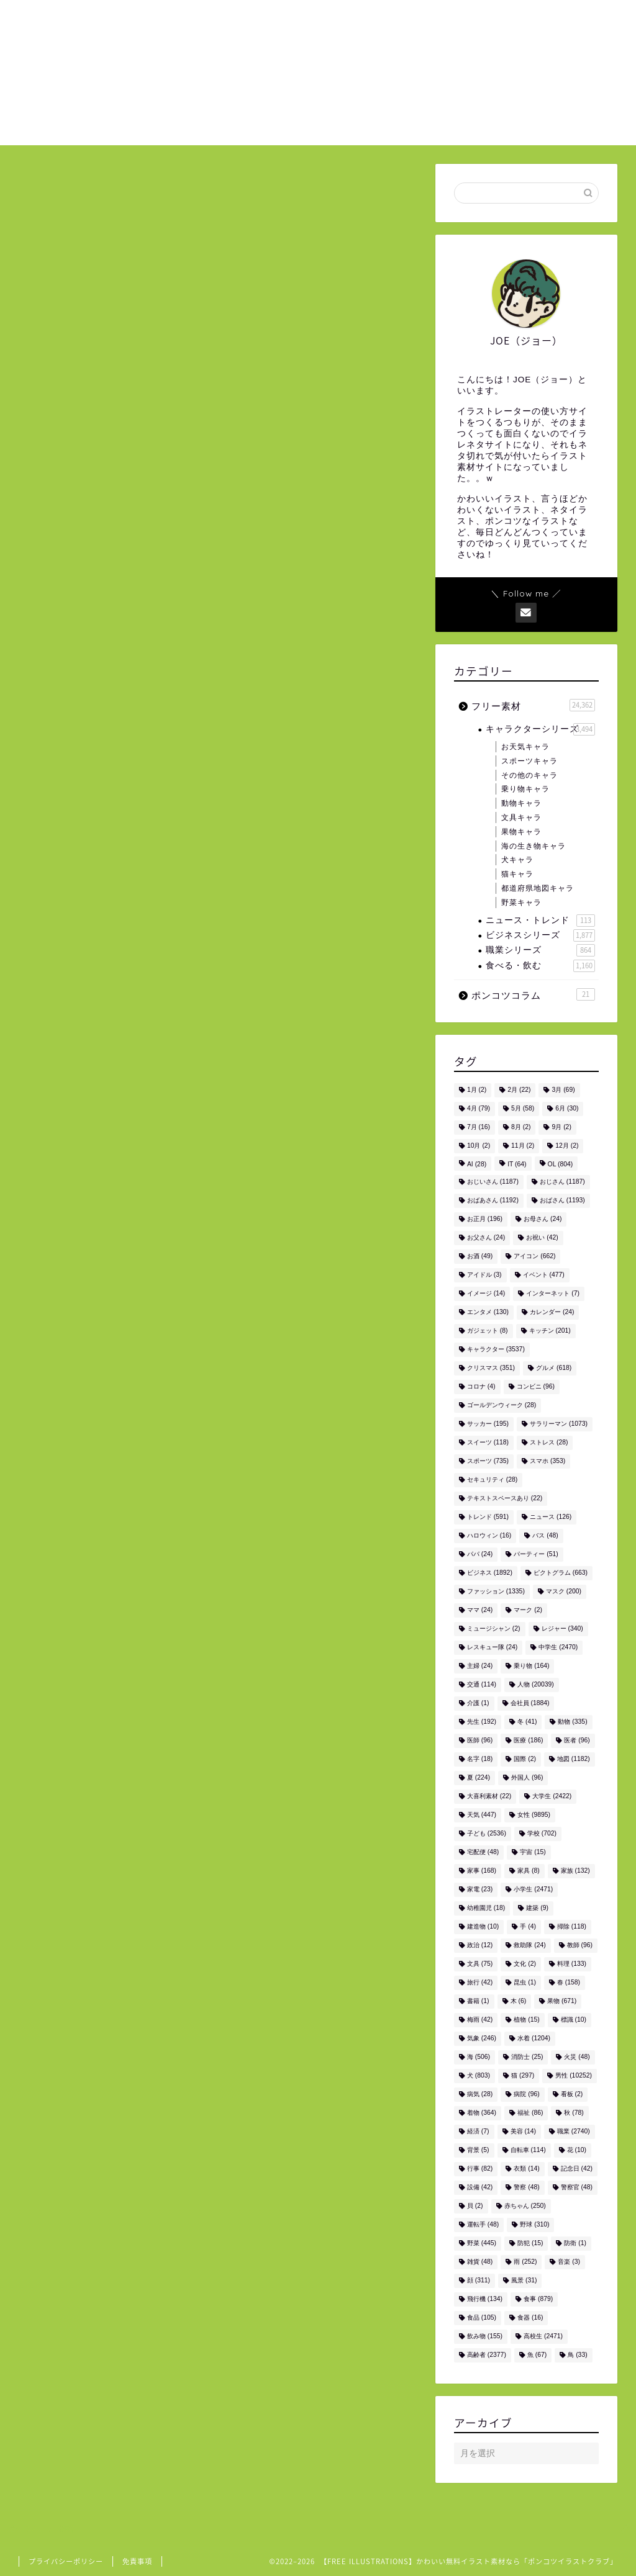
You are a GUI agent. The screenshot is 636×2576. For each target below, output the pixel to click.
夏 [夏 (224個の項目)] (478, 1778)
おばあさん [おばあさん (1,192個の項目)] (493, 1200)
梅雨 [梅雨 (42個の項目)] (480, 2020)
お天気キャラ (525, 746)
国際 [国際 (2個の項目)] (525, 1759)
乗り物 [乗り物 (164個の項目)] (531, 1666)
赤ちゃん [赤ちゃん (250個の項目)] (525, 2206)
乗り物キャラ (525, 789)
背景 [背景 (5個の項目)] (478, 2150)
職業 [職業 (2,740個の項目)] (573, 2131)
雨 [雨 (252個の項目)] (525, 2262)
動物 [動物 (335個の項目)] (572, 1722)
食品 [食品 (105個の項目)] (481, 2318)
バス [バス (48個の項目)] (545, 1536)
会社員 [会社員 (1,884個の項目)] (530, 1703)
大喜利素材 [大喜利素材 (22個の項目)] (489, 1796)
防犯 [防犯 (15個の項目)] (530, 2243)
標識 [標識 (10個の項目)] (573, 2020)
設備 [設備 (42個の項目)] (480, 2187)
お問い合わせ (541, 19)
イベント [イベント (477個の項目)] (544, 1275)
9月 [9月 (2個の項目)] (561, 1127)
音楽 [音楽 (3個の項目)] (569, 2262)
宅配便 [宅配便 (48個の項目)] (483, 1852)
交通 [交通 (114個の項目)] (481, 1685)
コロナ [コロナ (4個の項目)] (481, 1387)
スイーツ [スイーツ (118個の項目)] (488, 1442)
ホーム (397, 19)
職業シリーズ (540, 950)
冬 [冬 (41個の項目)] (527, 1722)
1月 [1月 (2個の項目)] (476, 1090)
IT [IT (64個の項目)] (516, 1164)
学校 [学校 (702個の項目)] (541, 1834)
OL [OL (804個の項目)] (560, 1164)
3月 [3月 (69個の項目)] (563, 1090)
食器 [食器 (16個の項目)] (530, 2318)
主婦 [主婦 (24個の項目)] (480, 1666)
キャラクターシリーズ (540, 729)
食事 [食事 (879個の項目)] (538, 2299)
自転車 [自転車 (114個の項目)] (528, 2150)
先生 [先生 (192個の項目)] (481, 1722)
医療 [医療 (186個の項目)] (528, 1740)
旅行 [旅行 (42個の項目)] (480, 1982)
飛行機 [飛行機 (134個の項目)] (484, 2299)
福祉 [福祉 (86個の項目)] (530, 2113)
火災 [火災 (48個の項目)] (576, 2057)
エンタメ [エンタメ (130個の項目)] (488, 1312)
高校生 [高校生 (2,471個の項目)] (543, 2336)
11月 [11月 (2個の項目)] (522, 1146)
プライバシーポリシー (66, 2561)
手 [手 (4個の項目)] (528, 1927)
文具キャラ (521, 817)
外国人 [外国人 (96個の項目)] (527, 1778)
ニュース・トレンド (540, 920)
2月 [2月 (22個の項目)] (518, 1090)
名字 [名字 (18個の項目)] (480, 1759)
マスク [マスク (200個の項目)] (563, 1591)
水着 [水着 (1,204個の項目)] (533, 2038)
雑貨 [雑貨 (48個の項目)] (480, 2262)
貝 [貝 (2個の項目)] (475, 2206)
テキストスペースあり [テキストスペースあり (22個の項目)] (504, 1498)
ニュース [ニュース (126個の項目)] (550, 1517)
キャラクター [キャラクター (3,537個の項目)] (496, 1349)
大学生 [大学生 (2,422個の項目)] (551, 1796)
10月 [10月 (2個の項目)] (478, 1146)
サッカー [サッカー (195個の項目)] (488, 1424)
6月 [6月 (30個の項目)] (566, 1109)
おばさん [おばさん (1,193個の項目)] (562, 1200)
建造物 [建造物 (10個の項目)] (483, 1927)
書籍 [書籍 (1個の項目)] (478, 2001)
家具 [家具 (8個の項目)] (528, 1871)
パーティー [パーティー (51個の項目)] (536, 1554)
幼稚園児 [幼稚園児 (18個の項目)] (486, 1908)
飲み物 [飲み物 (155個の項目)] (484, 2336)
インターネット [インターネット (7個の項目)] (552, 1293)
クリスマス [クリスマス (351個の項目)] (491, 1368)
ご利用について (461, 19)
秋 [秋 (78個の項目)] (573, 2113)
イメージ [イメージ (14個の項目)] (486, 1293)
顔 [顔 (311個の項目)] (478, 2280)
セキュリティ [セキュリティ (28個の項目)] (492, 1480)
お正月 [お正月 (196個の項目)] (484, 1219)
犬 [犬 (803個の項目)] (478, 2076)
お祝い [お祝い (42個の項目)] (542, 1238)
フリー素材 (533, 705)
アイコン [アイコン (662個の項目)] (534, 1256)
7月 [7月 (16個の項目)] (478, 1127)
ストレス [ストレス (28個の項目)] (549, 1442)
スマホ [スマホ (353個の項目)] (547, 1461)
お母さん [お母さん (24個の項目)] (542, 1219)
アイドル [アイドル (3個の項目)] (484, 1275)
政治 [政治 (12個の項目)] (480, 1945)
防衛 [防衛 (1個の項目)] (575, 2243)
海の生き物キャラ (533, 846)
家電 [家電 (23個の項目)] (480, 1889)
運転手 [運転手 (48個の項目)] (483, 2225)
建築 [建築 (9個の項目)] (537, 1908)
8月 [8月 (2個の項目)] (520, 1127)
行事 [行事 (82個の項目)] (480, 2169)
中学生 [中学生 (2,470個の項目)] (558, 1647)
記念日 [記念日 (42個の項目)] (577, 2169)
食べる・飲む (540, 966)
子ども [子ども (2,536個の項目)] (486, 1834)
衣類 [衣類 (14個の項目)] (526, 2169)
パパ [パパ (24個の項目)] (480, 1554)
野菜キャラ (521, 902)
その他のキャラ (529, 775)
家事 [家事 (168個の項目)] (481, 1871)
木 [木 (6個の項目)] (519, 2001)
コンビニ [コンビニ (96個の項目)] (536, 1387)
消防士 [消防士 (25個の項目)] (527, 2057)
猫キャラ (517, 874)
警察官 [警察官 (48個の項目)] (577, 2187)
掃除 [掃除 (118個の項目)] (571, 1927)
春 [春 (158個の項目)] (568, 1982)
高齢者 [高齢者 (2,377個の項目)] (486, 2355)
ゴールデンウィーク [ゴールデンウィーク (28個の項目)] (501, 1405)
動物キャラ (521, 803)
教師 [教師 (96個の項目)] (580, 1945)
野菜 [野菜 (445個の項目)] (481, 2243)
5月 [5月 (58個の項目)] (522, 1109)
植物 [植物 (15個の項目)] (526, 2020)
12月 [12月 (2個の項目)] (566, 1146)
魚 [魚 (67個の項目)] (537, 2355)
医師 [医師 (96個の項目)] (480, 1740)
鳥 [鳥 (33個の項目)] (577, 2355)
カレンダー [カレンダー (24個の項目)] (552, 1312)
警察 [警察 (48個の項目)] (526, 2187)
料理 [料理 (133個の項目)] (571, 1964)
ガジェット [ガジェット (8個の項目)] (487, 1331)
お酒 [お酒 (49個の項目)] (480, 1256)
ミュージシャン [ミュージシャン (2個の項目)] (493, 1629)
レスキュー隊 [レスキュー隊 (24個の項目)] (492, 1647)
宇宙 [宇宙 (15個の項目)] (532, 1852)
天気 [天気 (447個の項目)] (481, 1815)
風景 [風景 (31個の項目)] (524, 2280)
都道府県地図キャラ (537, 888)
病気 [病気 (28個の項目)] (480, 2094)
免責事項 (137, 2561)
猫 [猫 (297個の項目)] (522, 2076)
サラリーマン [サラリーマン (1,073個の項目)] (559, 1424)
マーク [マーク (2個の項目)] (528, 1610)
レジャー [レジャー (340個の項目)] (562, 1629)
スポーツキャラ (529, 761)
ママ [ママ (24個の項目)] (480, 1610)
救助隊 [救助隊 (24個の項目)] (529, 1945)
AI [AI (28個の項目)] (476, 1164)
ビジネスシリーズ (540, 935)
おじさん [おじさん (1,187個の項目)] (562, 1182)
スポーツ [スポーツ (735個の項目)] (488, 1461)
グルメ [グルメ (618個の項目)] (553, 1368)
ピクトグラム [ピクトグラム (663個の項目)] (561, 1573)
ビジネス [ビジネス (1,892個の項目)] (489, 1573)
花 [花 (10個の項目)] (576, 2150)
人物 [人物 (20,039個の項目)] (535, 1685)
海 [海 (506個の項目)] (478, 2057)
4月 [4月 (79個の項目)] (478, 1109)
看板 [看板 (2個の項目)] (572, 2094)
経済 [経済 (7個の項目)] (478, 2131)
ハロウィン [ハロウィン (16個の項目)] (489, 1536)
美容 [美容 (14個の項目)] (523, 2131)
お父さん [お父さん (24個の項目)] (486, 1238)
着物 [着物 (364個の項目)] (481, 2113)
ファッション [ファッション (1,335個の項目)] (496, 1591)
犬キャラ (517, 859)
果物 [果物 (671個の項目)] (561, 2001)
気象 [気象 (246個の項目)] (481, 2038)
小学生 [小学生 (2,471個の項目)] (533, 1889)
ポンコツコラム (533, 994)
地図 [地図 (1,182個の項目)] (573, 1759)
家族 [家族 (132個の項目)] (575, 1871)
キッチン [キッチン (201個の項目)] (550, 1331)
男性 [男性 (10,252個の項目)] (573, 2076)
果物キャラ (521, 831)
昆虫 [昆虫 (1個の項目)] (525, 1982)
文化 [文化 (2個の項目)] (525, 1964)
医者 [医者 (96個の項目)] (576, 1740)
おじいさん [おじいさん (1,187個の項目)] (493, 1182)
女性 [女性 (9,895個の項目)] (533, 1815)
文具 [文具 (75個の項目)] (480, 1964)
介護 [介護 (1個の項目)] (478, 1703)
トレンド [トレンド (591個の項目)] (488, 1517)
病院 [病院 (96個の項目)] (526, 2094)
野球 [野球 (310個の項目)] (534, 2225)
